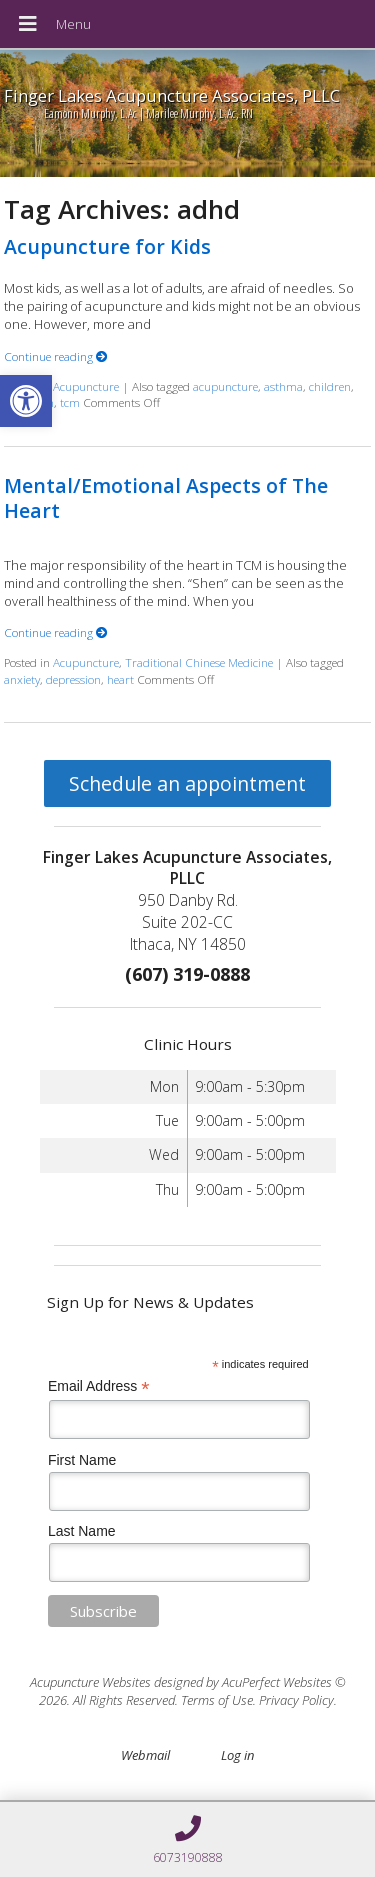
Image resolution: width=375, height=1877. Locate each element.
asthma (283, 386)
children (330, 386)
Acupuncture (86, 386)
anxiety (22, 679)
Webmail (145, 1755)
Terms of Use (217, 1700)
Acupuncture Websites (90, 1682)
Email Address (99, 1386)
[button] (26, 401)
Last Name (82, 1531)
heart (120, 679)
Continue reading (56, 356)
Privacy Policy (296, 1700)
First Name (82, 1460)
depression (73, 679)
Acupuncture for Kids (107, 246)
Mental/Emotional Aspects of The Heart (166, 498)
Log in (237, 1755)
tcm (70, 402)
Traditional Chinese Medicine (199, 662)
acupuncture (225, 386)
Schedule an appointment (187, 783)
